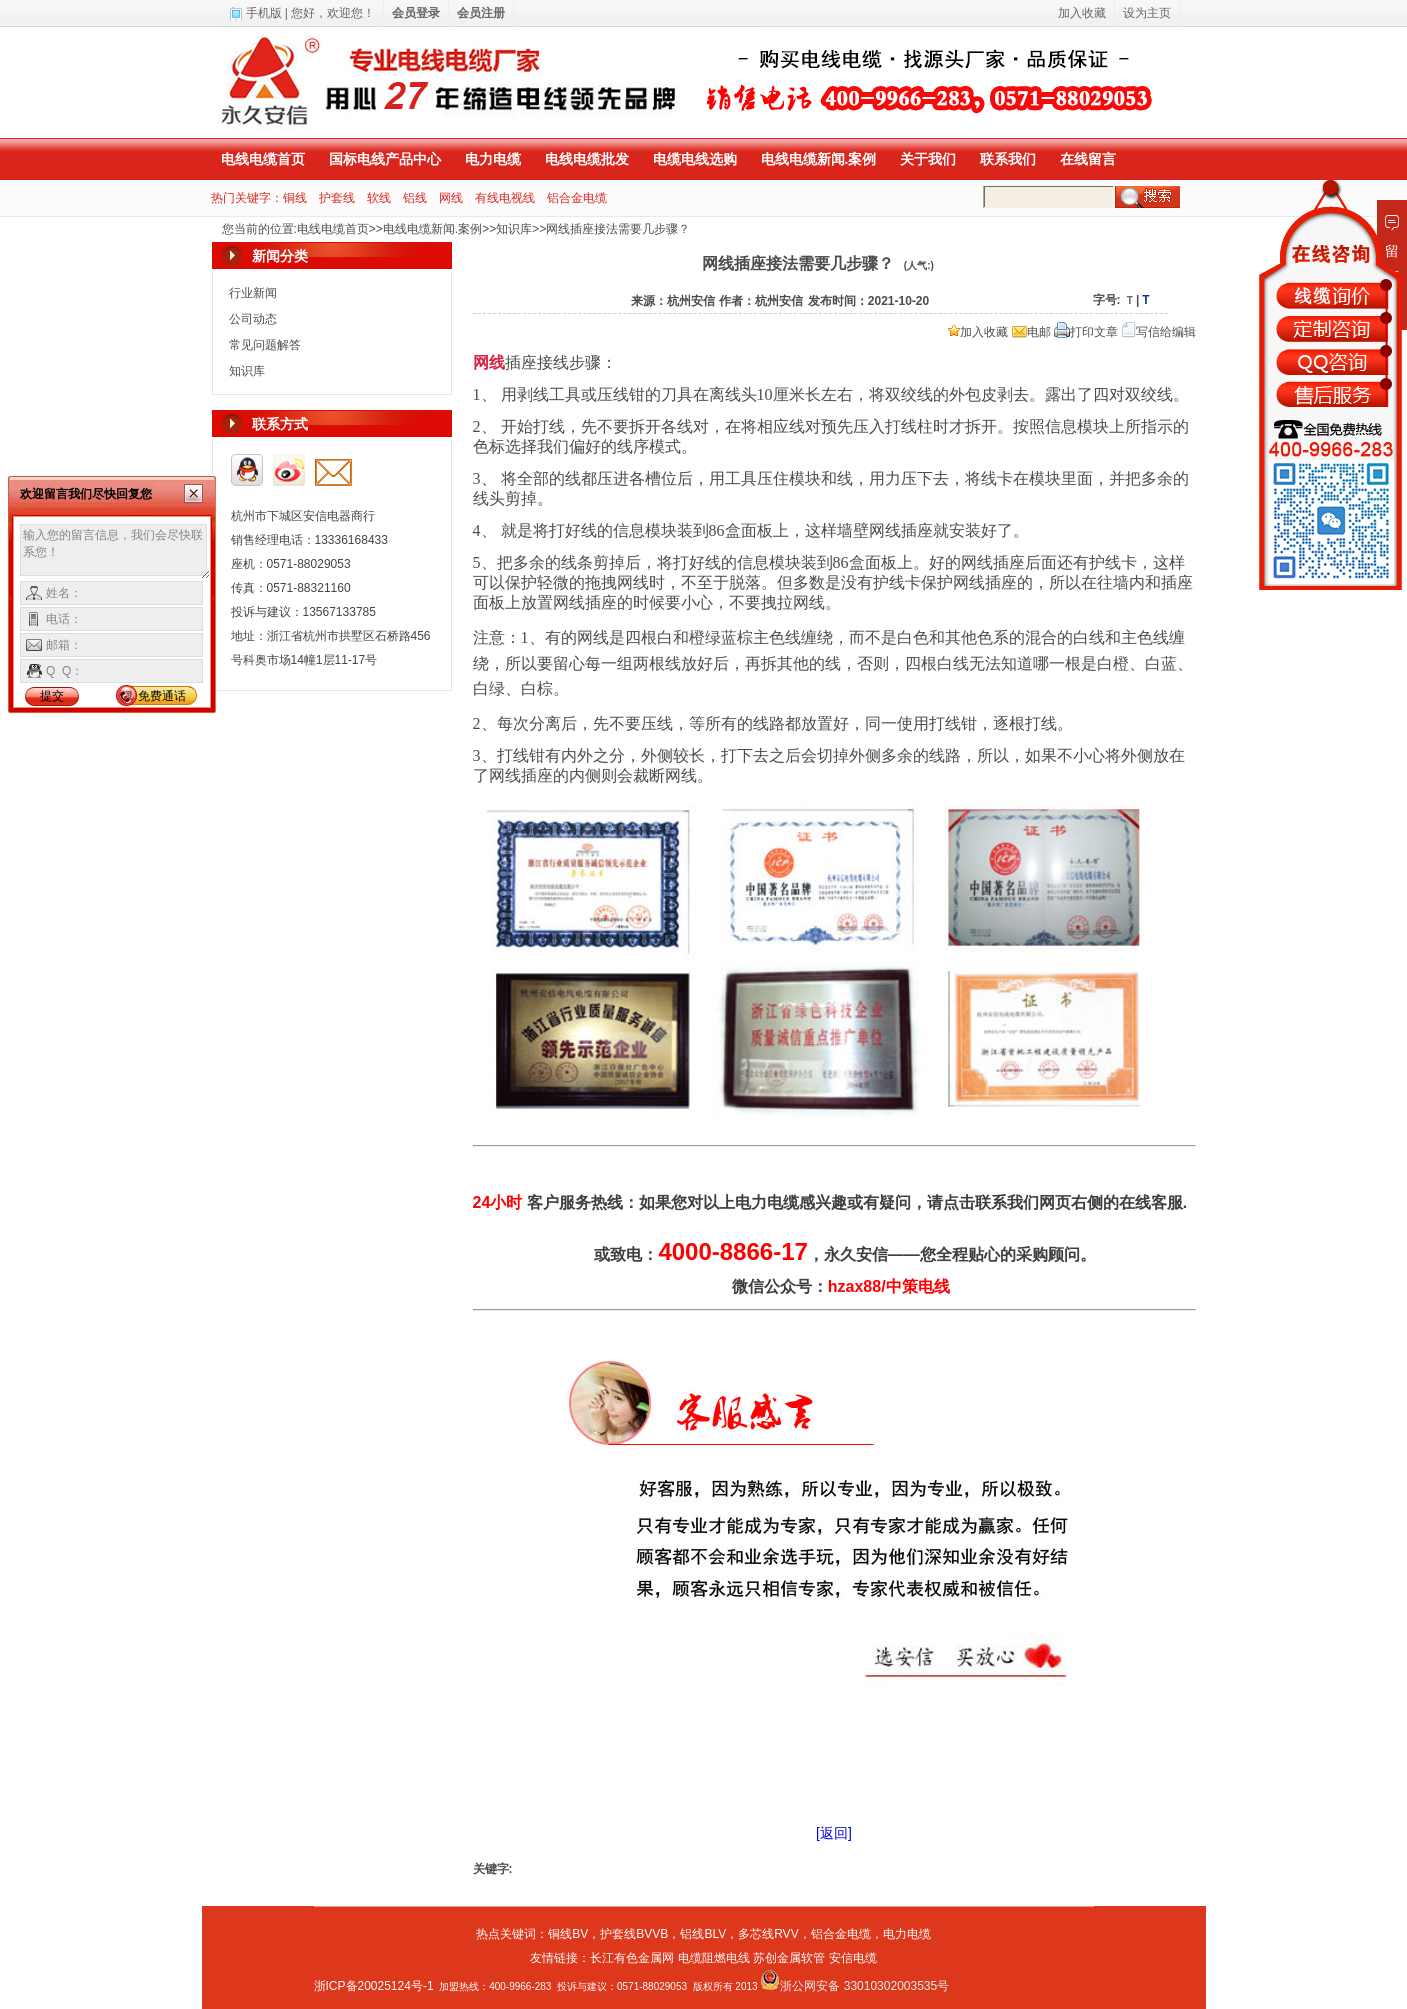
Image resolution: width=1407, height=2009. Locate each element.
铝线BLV (703, 1934)
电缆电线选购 (695, 159)
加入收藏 (978, 332)
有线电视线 (505, 198)
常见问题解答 (265, 345)
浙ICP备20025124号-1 (374, 1986)
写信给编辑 (1159, 332)
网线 (451, 198)
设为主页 (1147, 13)
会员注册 (481, 13)
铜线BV (568, 1934)
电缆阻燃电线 (714, 1958)
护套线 (337, 198)
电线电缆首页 (263, 159)
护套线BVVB (634, 1934)
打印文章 (1086, 332)
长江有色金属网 (632, 1958)
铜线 (295, 198)
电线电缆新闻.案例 (819, 159)
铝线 (415, 198)
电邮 (1031, 332)
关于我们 (928, 159)
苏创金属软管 (789, 1958)
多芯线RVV (768, 1934)
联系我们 (1008, 159)
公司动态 (253, 319)
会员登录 (416, 13)
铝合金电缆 (577, 198)
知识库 (514, 229)
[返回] (834, 1833)
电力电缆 (493, 159)
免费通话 (162, 696)
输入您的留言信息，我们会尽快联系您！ (115, 552)
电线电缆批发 (587, 159)
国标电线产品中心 (385, 159)
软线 (379, 198)
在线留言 (1088, 159)
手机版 (264, 13)
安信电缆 (853, 1958)
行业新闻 (253, 293)
